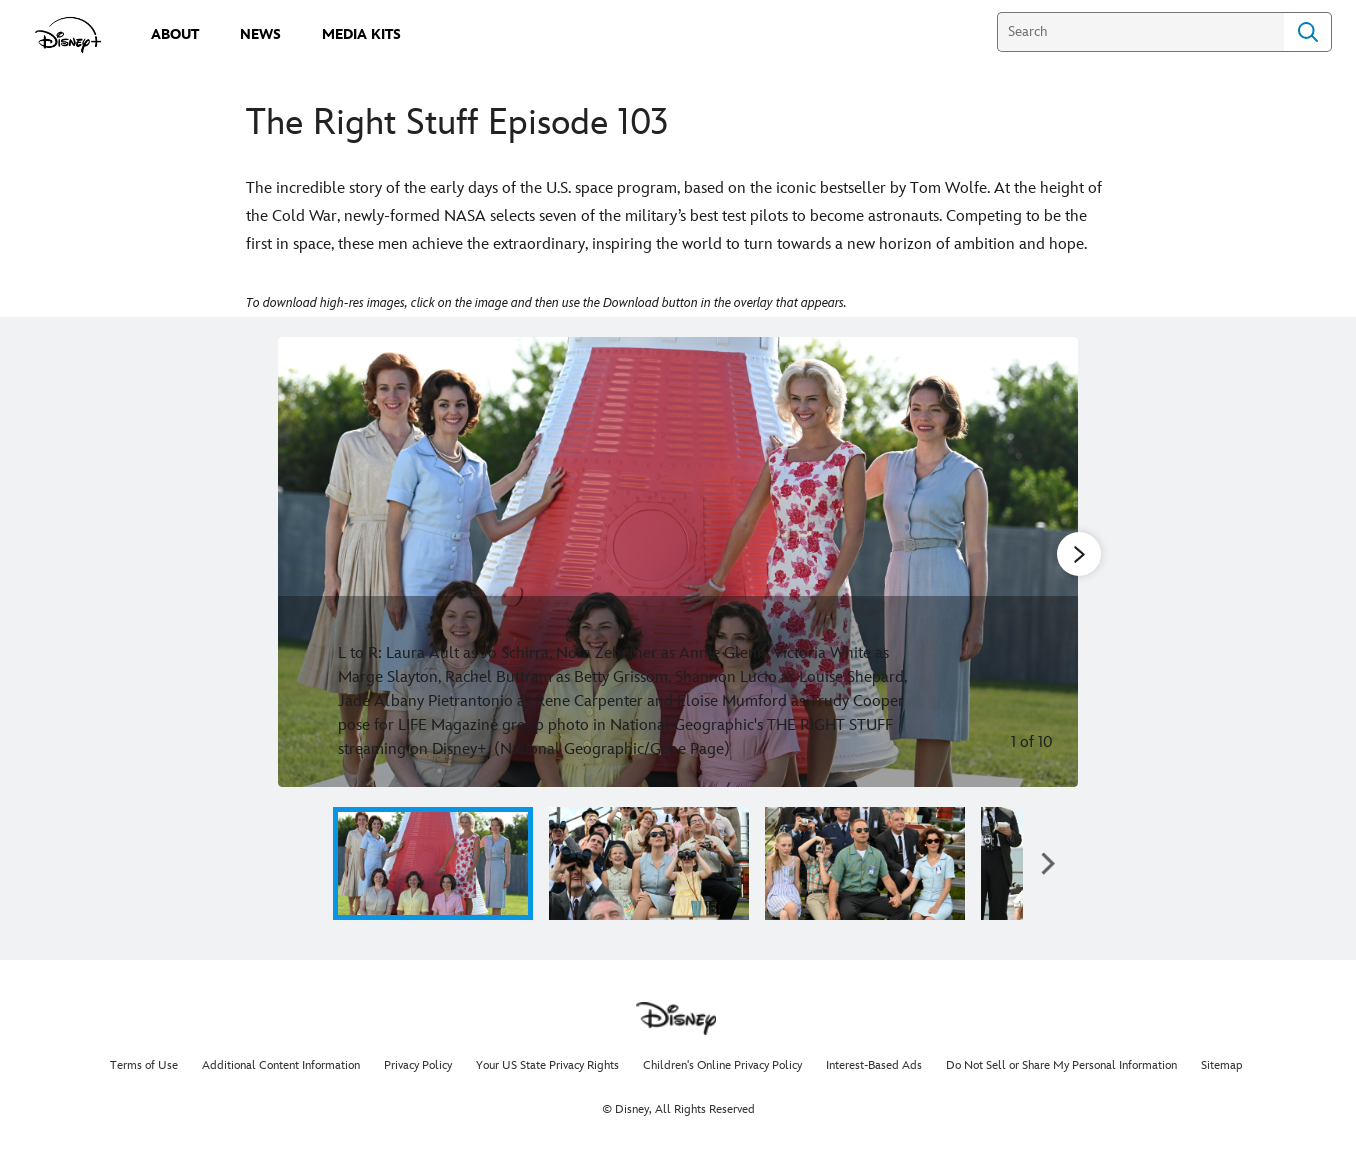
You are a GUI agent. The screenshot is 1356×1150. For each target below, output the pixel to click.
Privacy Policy (418, 1065)
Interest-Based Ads (874, 1065)
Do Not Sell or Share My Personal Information (1061, 1065)
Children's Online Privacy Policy (722, 1065)
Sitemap (1222, 1065)
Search (1308, 32)
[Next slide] (1047, 562)
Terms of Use (144, 1065)
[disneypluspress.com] (68, 35)
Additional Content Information (281, 1065)
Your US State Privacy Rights (547, 1065)
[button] (1048, 863)
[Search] (1140, 32)
